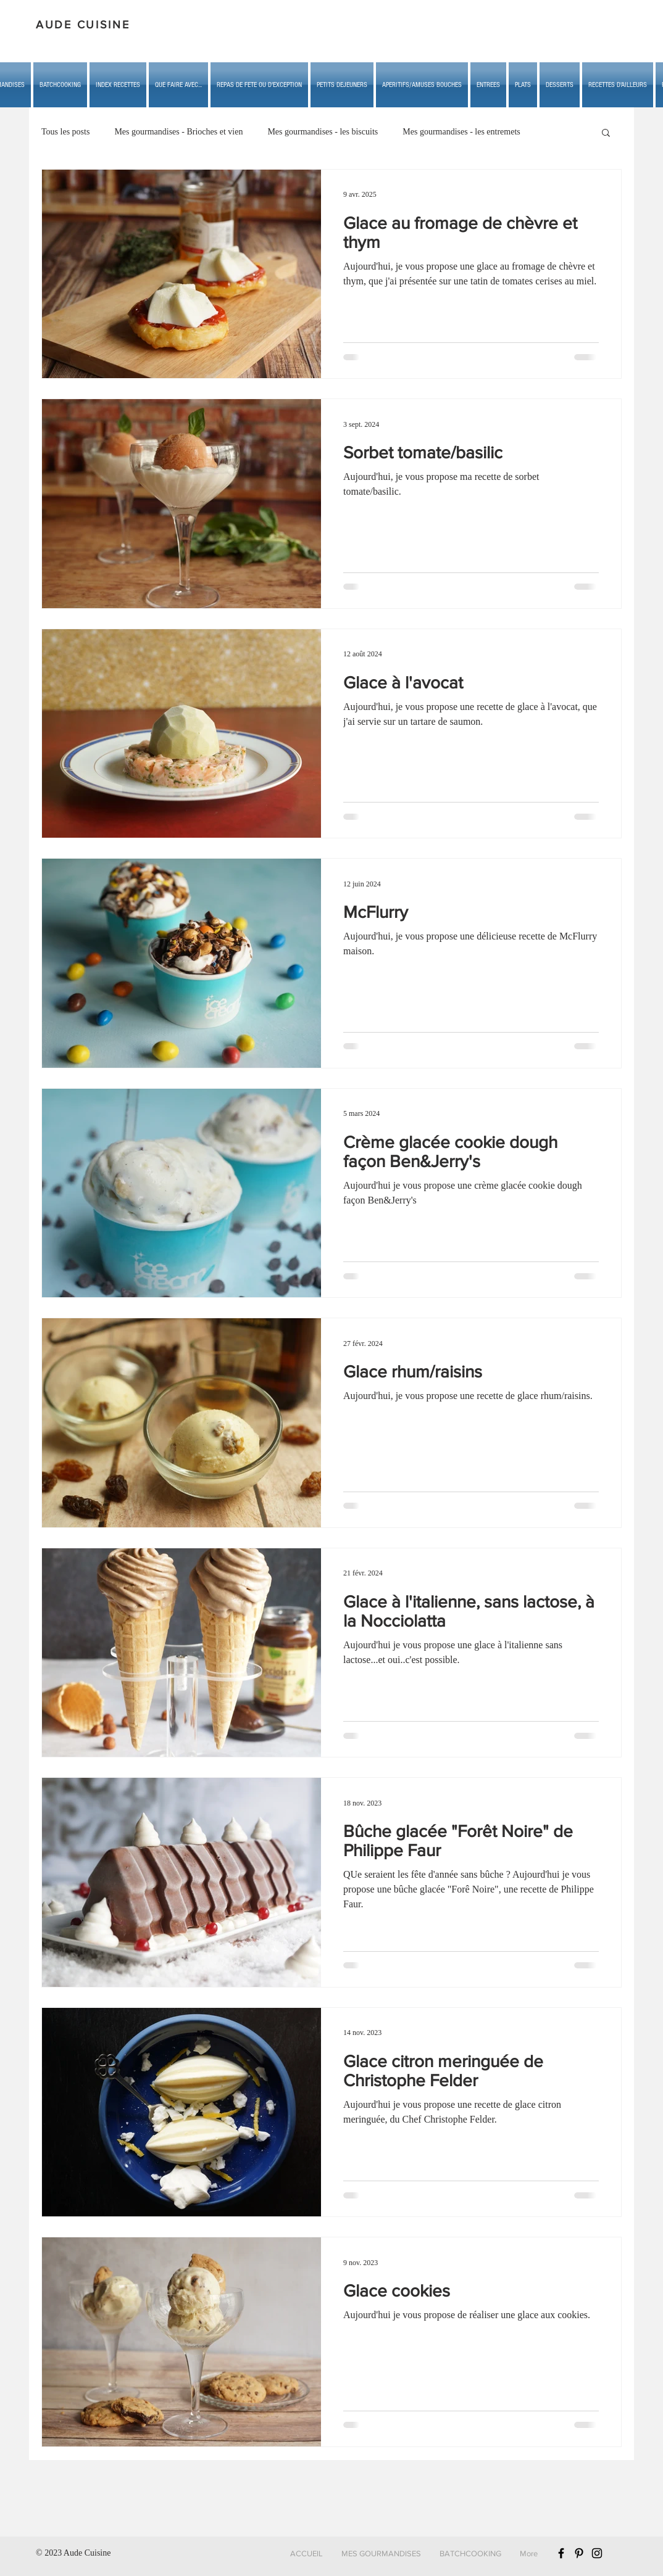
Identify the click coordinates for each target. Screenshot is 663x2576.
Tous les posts (65, 131)
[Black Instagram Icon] (597, 2553)
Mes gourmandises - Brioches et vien (178, 131)
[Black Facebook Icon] (561, 2553)
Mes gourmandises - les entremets (461, 131)
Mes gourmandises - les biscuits (322, 131)
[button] (178, 84)
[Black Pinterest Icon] (579, 2553)
